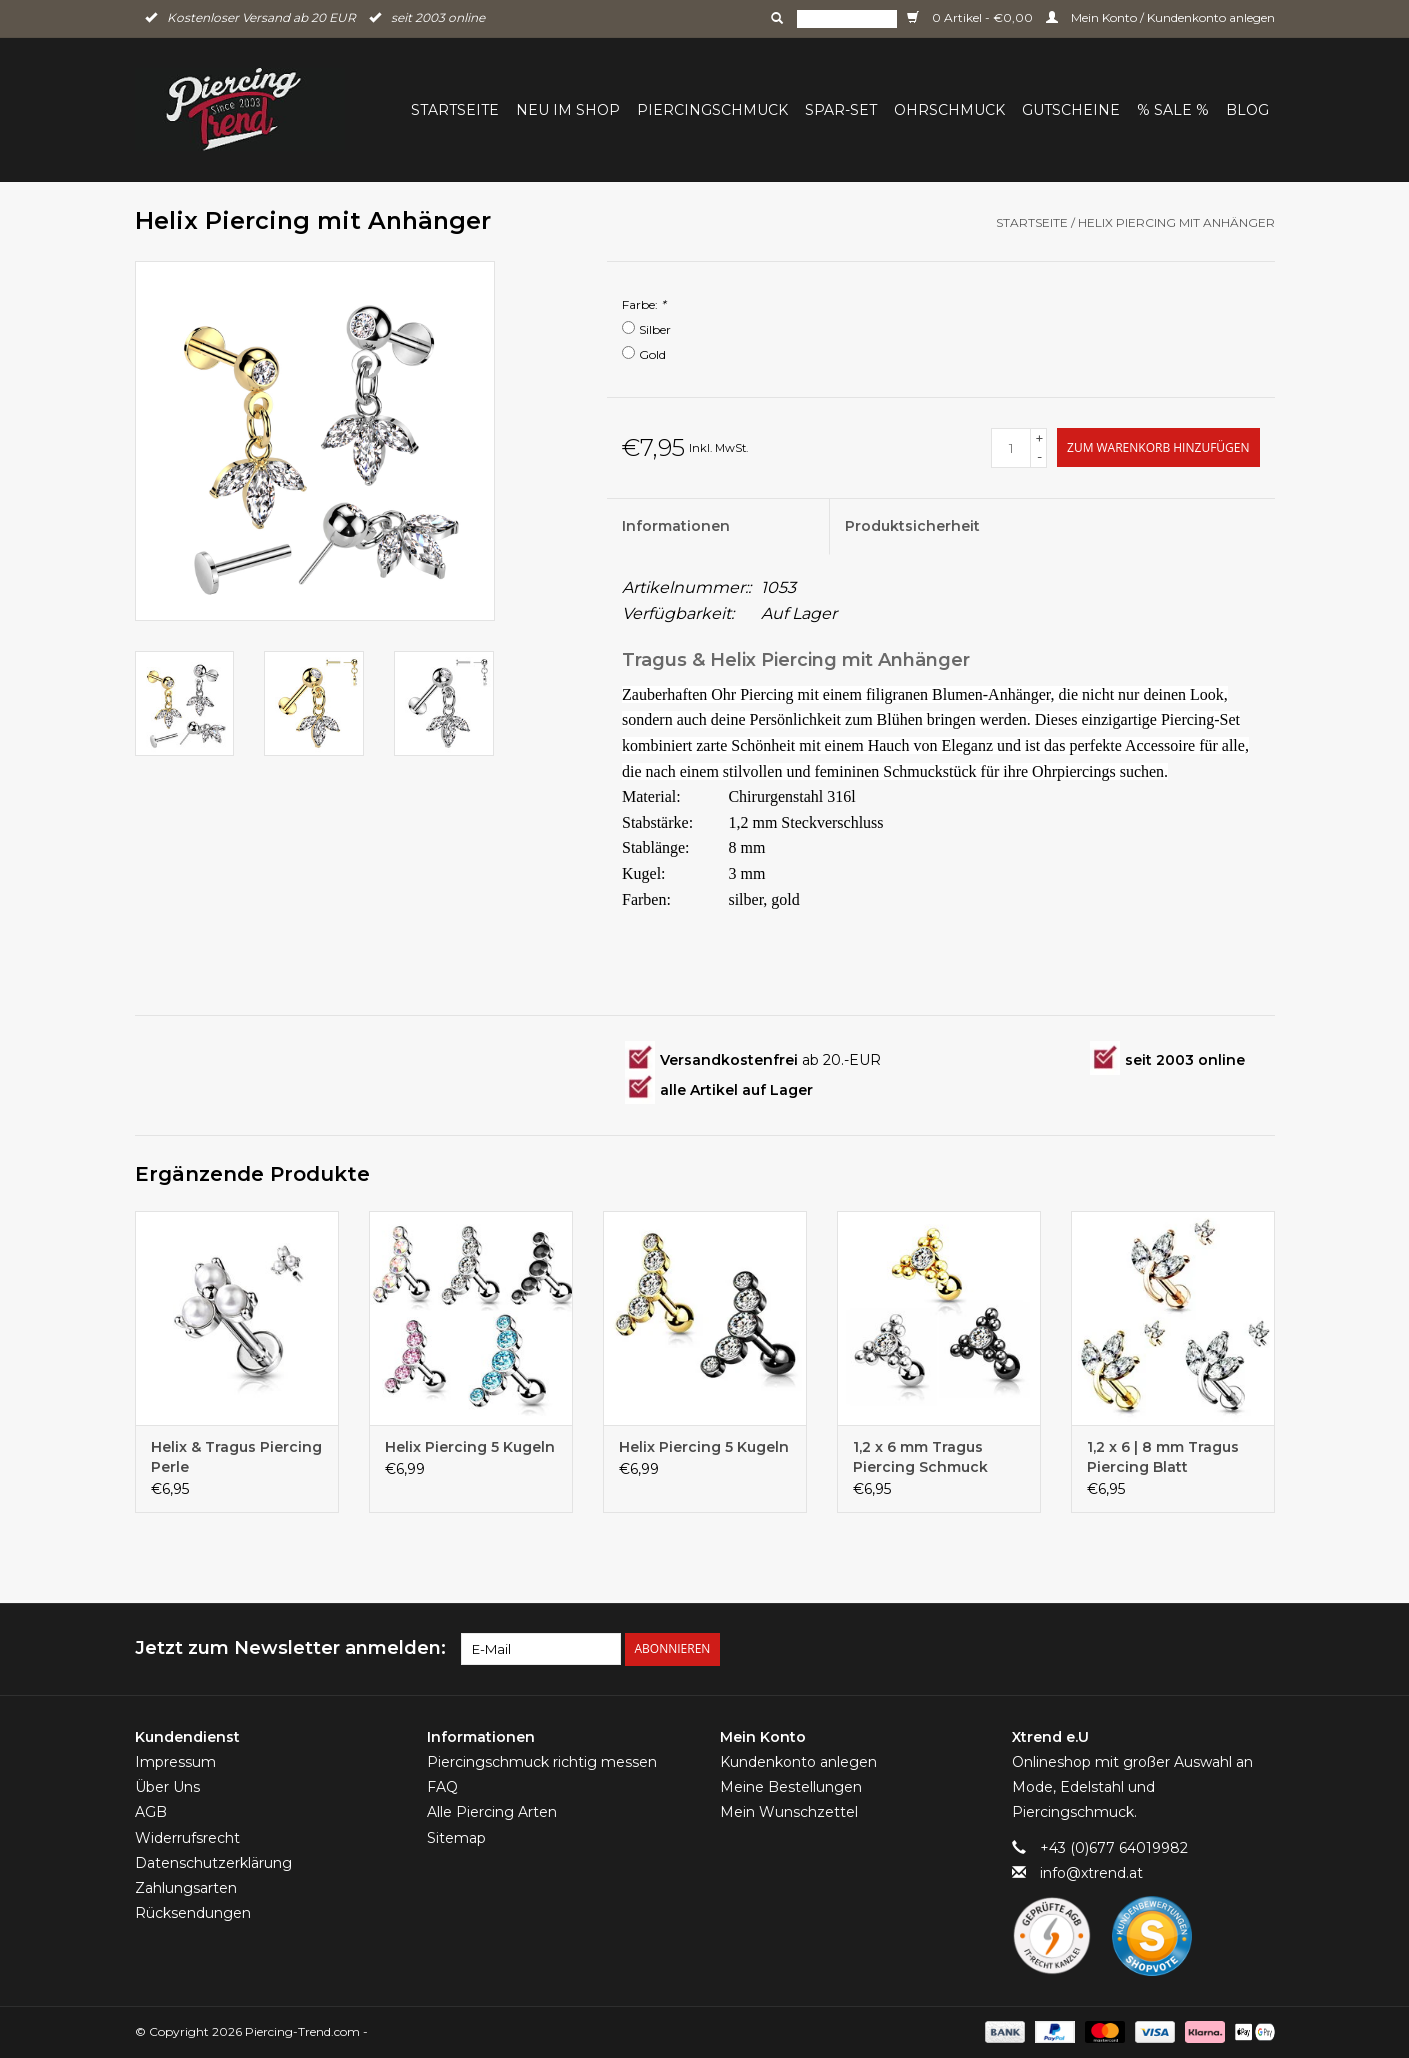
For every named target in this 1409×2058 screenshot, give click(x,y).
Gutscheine (1071, 110)
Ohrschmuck (949, 110)
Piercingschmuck (712, 110)
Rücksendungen (193, 1913)
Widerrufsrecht (187, 1838)
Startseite (455, 110)
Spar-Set (841, 110)
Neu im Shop (568, 110)
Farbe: (644, 304)
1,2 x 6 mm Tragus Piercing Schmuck (920, 1457)
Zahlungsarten (186, 1888)
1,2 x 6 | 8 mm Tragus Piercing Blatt (1163, 1457)
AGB (151, 1812)
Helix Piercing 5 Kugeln (470, 1447)
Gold (652, 354)
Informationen (676, 526)
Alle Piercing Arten (492, 1812)
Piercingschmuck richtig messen (542, 1762)
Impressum (175, 1762)
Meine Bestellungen (791, 1787)
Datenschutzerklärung (213, 1863)
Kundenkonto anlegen (798, 1762)
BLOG (1247, 110)
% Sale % (1173, 110)
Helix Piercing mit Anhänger (1176, 222)
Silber (655, 329)
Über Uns (167, 1787)
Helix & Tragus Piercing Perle (236, 1457)
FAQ (442, 1787)
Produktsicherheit (912, 526)
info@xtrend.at (1091, 1873)
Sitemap (456, 1838)
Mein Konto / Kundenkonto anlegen (1160, 17)
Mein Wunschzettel (789, 1812)
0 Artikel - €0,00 (971, 17)
